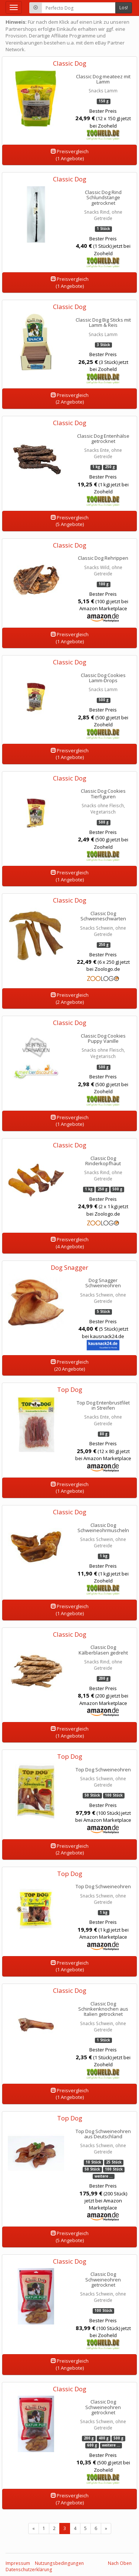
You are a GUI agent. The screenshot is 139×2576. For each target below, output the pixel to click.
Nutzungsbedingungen (59, 2563)
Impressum (18, 2563)
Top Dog (69, 1389)
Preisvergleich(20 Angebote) (70, 1365)
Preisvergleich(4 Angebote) (70, 1243)
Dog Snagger (69, 1267)
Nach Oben (120, 2563)
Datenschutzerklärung (29, 2569)
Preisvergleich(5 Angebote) (70, 521)
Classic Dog (69, 63)
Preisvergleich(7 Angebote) (70, 2499)
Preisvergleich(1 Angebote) (70, 155)
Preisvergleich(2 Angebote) (70, 398)
